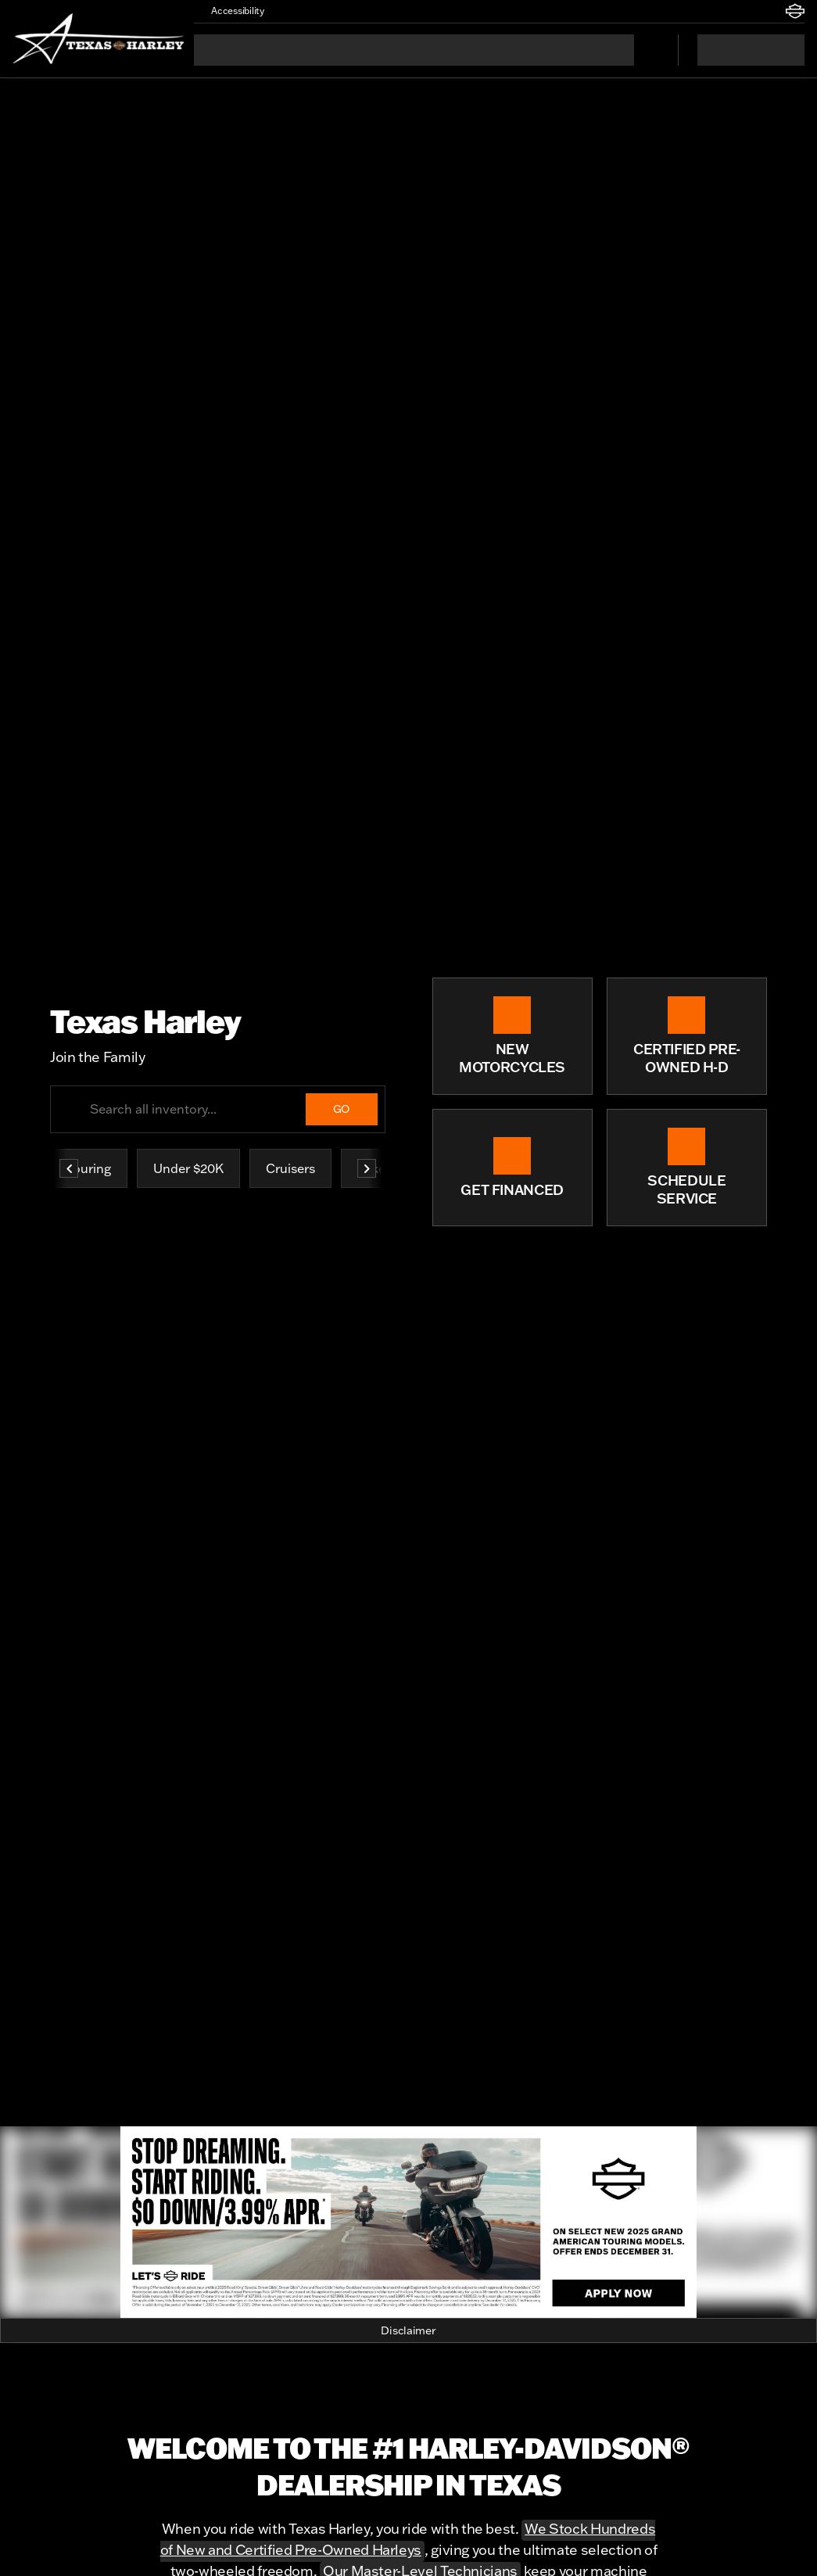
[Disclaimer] (408, 2330)
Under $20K (188, 1168)
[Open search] (646, 50)
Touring (88, 1168)
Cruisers (290, 1168)
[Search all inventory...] (217, 1109)
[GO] (342, 1109)
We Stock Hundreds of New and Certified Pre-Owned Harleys (408, 2539)
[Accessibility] (230, 11)
